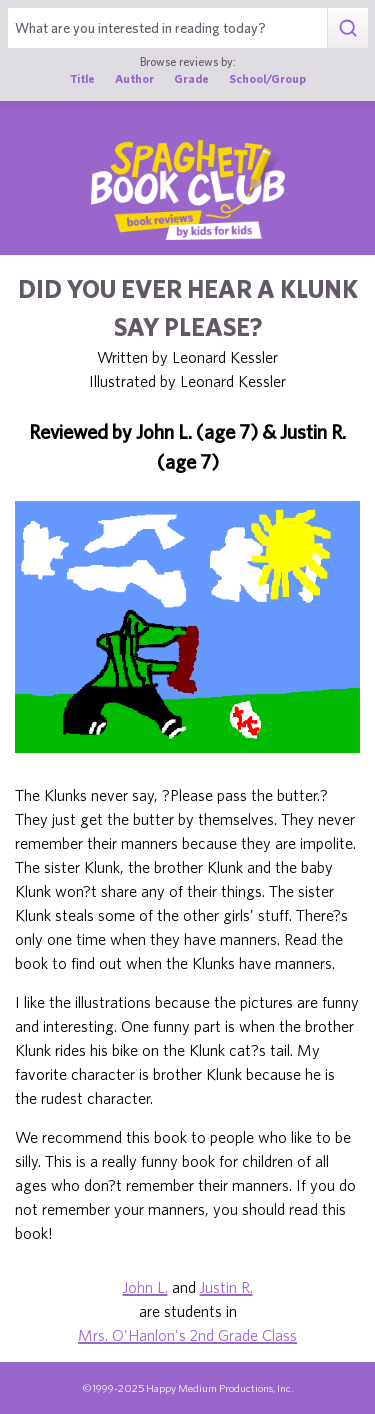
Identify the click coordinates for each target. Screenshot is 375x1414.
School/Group (267, 78)
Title (82, 78)
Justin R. (226, 1287)
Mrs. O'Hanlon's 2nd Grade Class (187, 1335)
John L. (145, 1287)
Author (134, 78)
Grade (191, 78)
